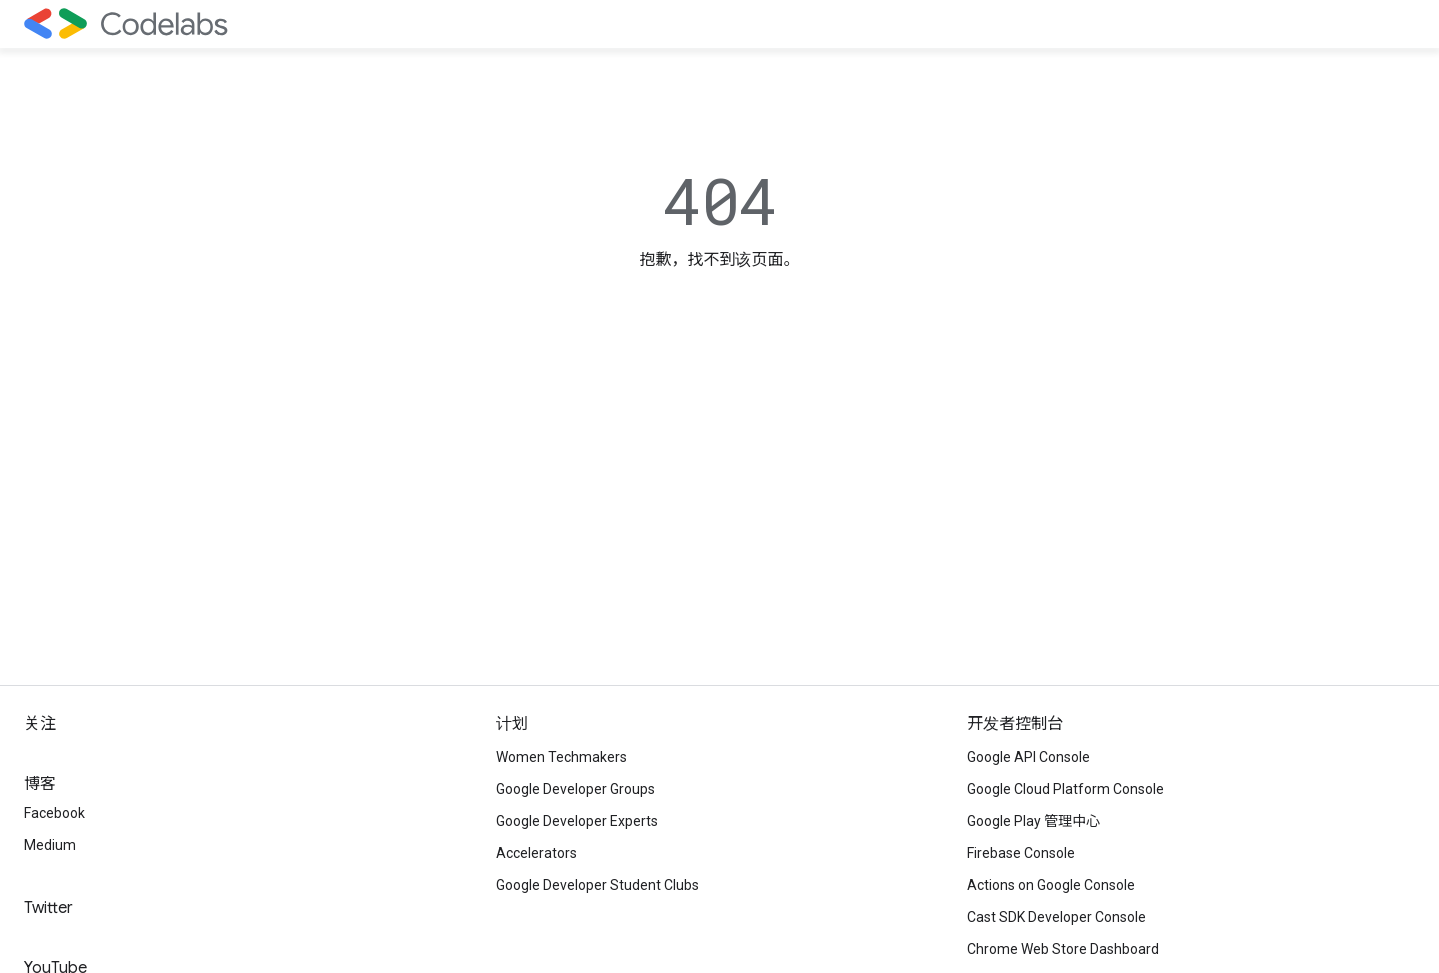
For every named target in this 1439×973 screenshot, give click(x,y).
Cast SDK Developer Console (1056, 917)
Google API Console (1028, 757)
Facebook (54, 813)
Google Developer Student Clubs (597, 885)
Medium (50, 845)
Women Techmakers (561, 757)
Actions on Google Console (1051, 885)
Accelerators (536, 853)
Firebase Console (1021, 853)
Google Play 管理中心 (1033, 821)
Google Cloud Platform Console (1065, 789)
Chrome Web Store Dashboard (1063, 949)
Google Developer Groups (575, 789)
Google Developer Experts (577, 821)
